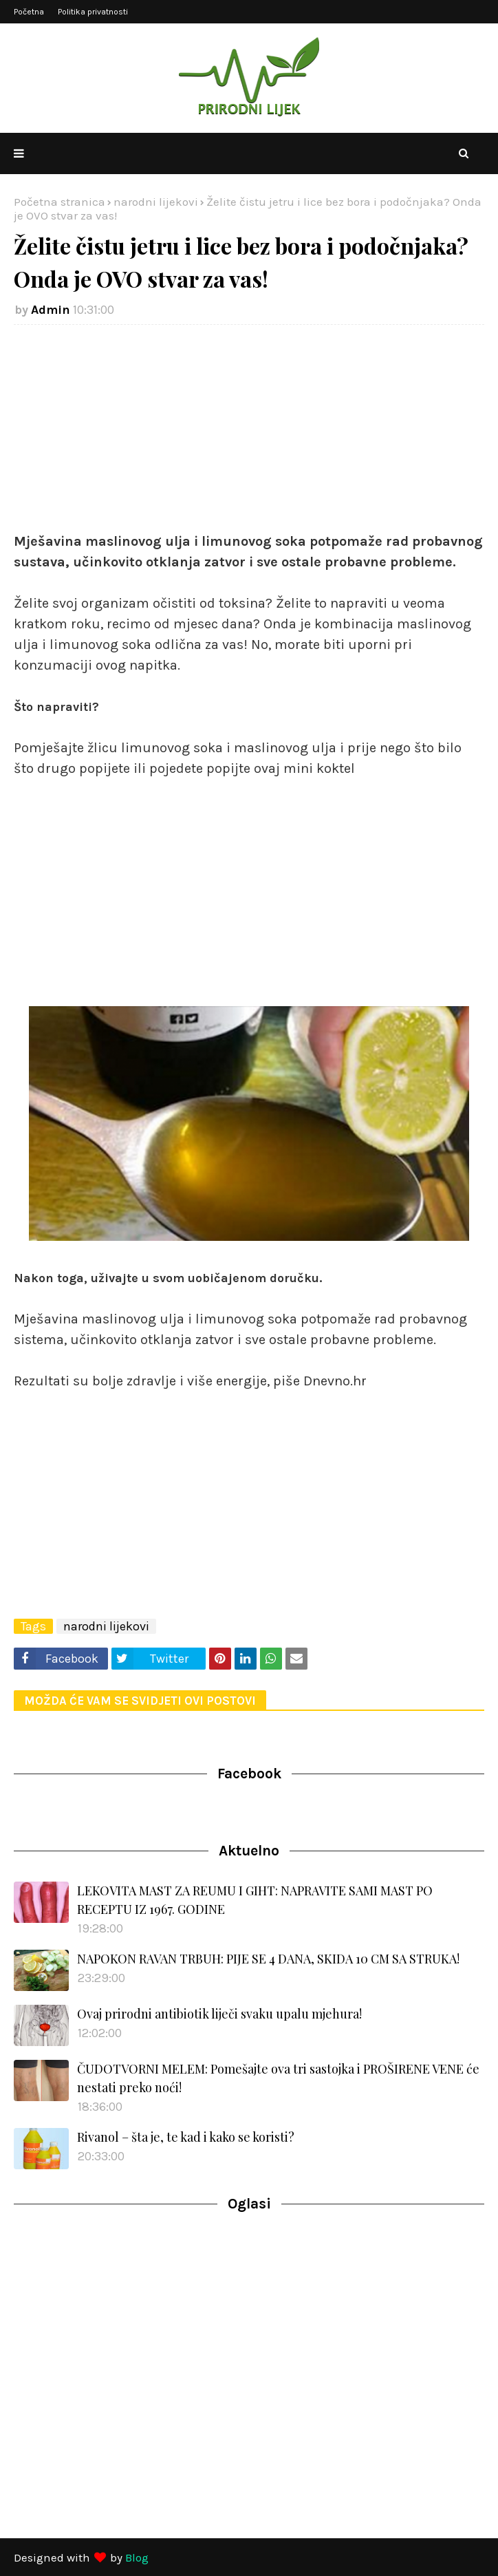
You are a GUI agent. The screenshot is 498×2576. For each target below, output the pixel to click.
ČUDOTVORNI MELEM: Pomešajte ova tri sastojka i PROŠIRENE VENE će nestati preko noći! (278, 2078)
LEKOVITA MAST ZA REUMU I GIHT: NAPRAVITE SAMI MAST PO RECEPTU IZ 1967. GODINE (255, 1899)
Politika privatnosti (93, 12)
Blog (137, 2557)
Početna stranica (59, 202)
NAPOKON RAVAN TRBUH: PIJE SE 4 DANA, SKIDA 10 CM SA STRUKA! (268, 1958)
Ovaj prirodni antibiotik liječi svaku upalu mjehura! (219, 2013)
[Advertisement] (249, 435)
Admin (50, 309)
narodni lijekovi (155, 202)
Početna (29, 12)
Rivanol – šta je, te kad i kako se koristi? (185, 2137)
